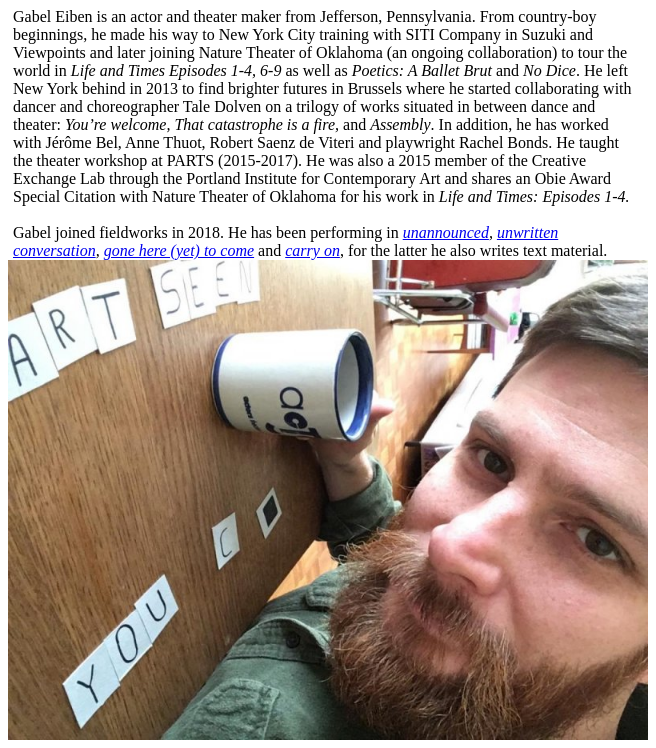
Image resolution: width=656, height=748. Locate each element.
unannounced (446, 232)
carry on (312, 250)
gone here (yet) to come (179, 250)
